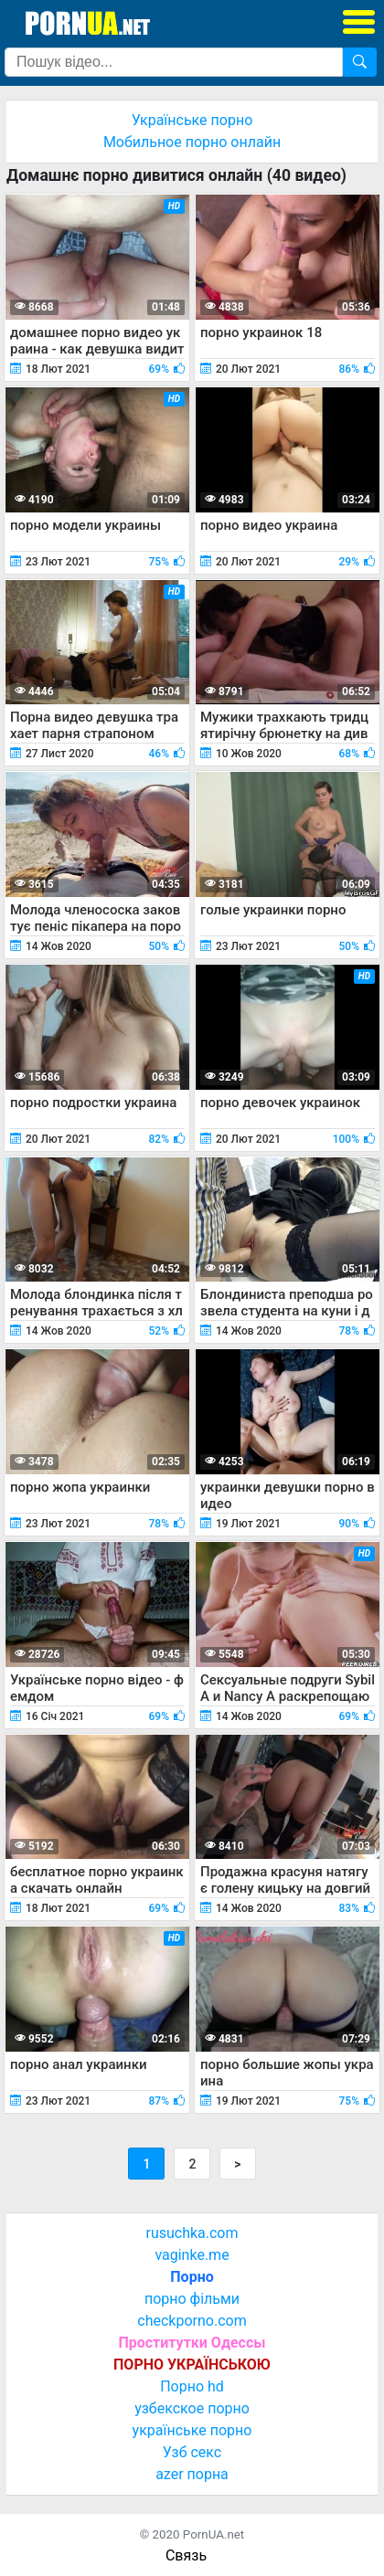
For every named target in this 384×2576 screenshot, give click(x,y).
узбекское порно (192, 2408)
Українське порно (192, 120)
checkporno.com (191, 2320)
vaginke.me (192, 2255)
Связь (186, 2555)
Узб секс (192, 2452)
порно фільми (192, 2298)
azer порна (192, 2474)
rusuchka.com (191, 2233)
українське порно (192, 2430)
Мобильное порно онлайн (192, 142)
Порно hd (192, 2386)
